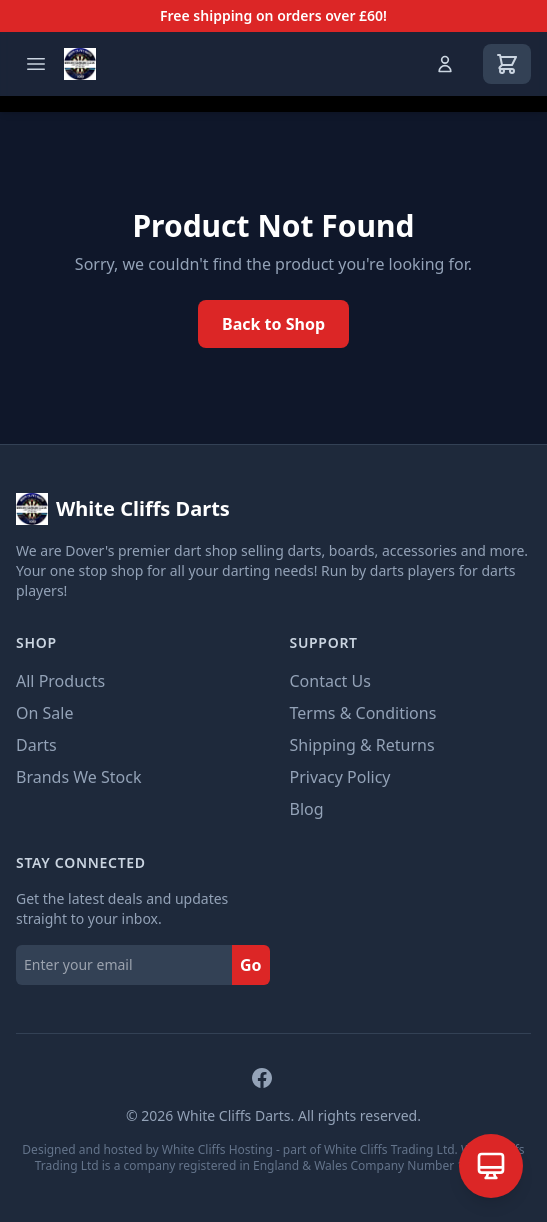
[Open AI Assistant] (491, 1166)
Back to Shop (273, 324)
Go (251, 965)
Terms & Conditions (363, 713)
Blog (307, 809)
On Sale (44, 713)
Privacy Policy (340, 777)
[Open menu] (36, 64)
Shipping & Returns (362, 745)
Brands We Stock (78, 777)
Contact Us (330, 681)
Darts (36, 745)
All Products (60, 681)
